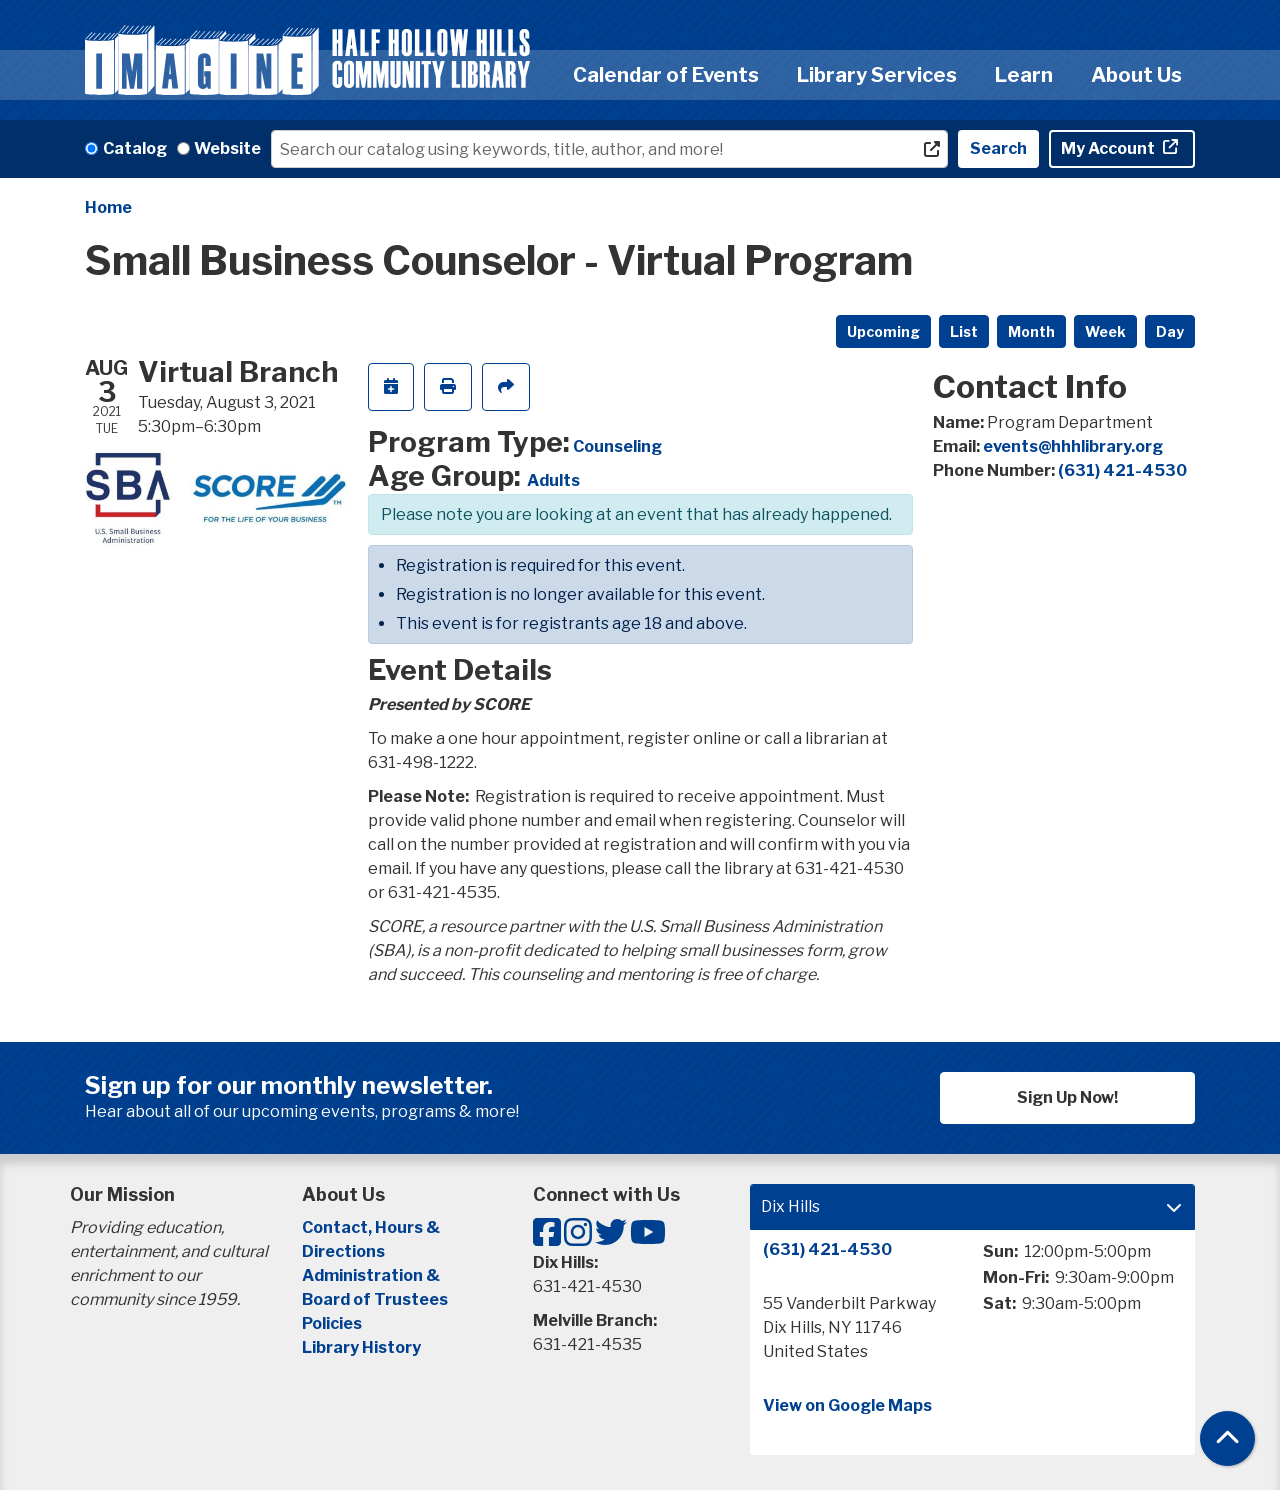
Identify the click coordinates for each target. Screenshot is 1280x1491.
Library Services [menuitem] (877, 75)
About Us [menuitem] (1136, 75)
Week (1105, 331)
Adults (553, 480)
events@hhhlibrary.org (1073, 446)
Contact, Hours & (372, 1227)
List (964, 331)
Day (1170, 331)
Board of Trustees (375, 1299)
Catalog (135, 148)
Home (108, 207)
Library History (361, 1347)
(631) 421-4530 (1122, 470)
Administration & (372, 1275)
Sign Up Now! (1067, 1097)
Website (227, 148)
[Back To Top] (1227, 1438)
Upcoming (883, 331)
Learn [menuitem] (1024, 75)
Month (1031, 331)
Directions (343, 1251)
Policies (332, 1323)
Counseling (617, 446)
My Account (1109, 148)
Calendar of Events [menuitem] (666, 75)
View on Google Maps (847, 1405)
